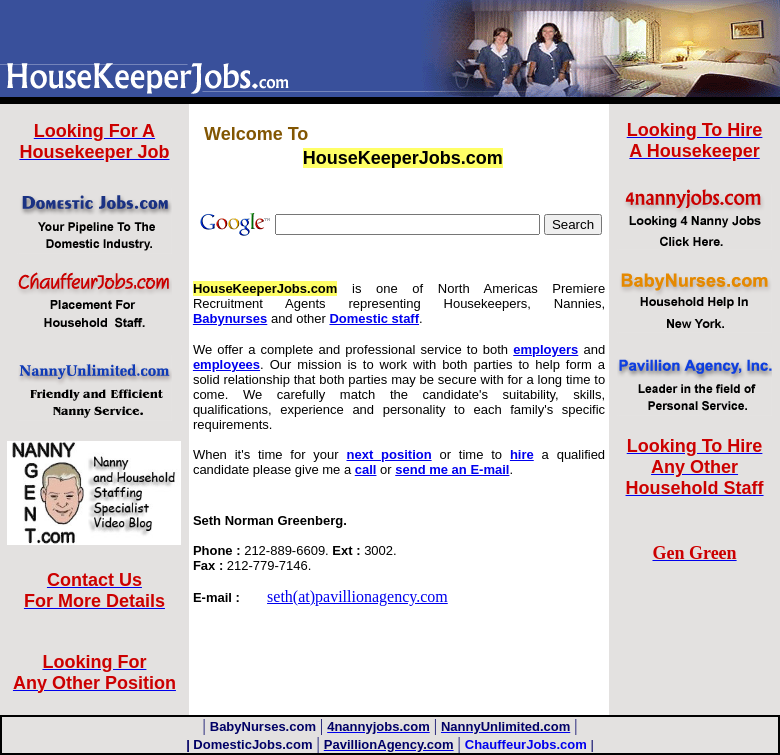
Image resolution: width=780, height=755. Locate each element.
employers (545, 349)
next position (389, 454)
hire (522, 454)
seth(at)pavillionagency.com (357, 596)
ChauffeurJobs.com (526, 744)
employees (226, 364)
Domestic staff (374, 318)
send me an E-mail (452, 469)
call (366, 469)
